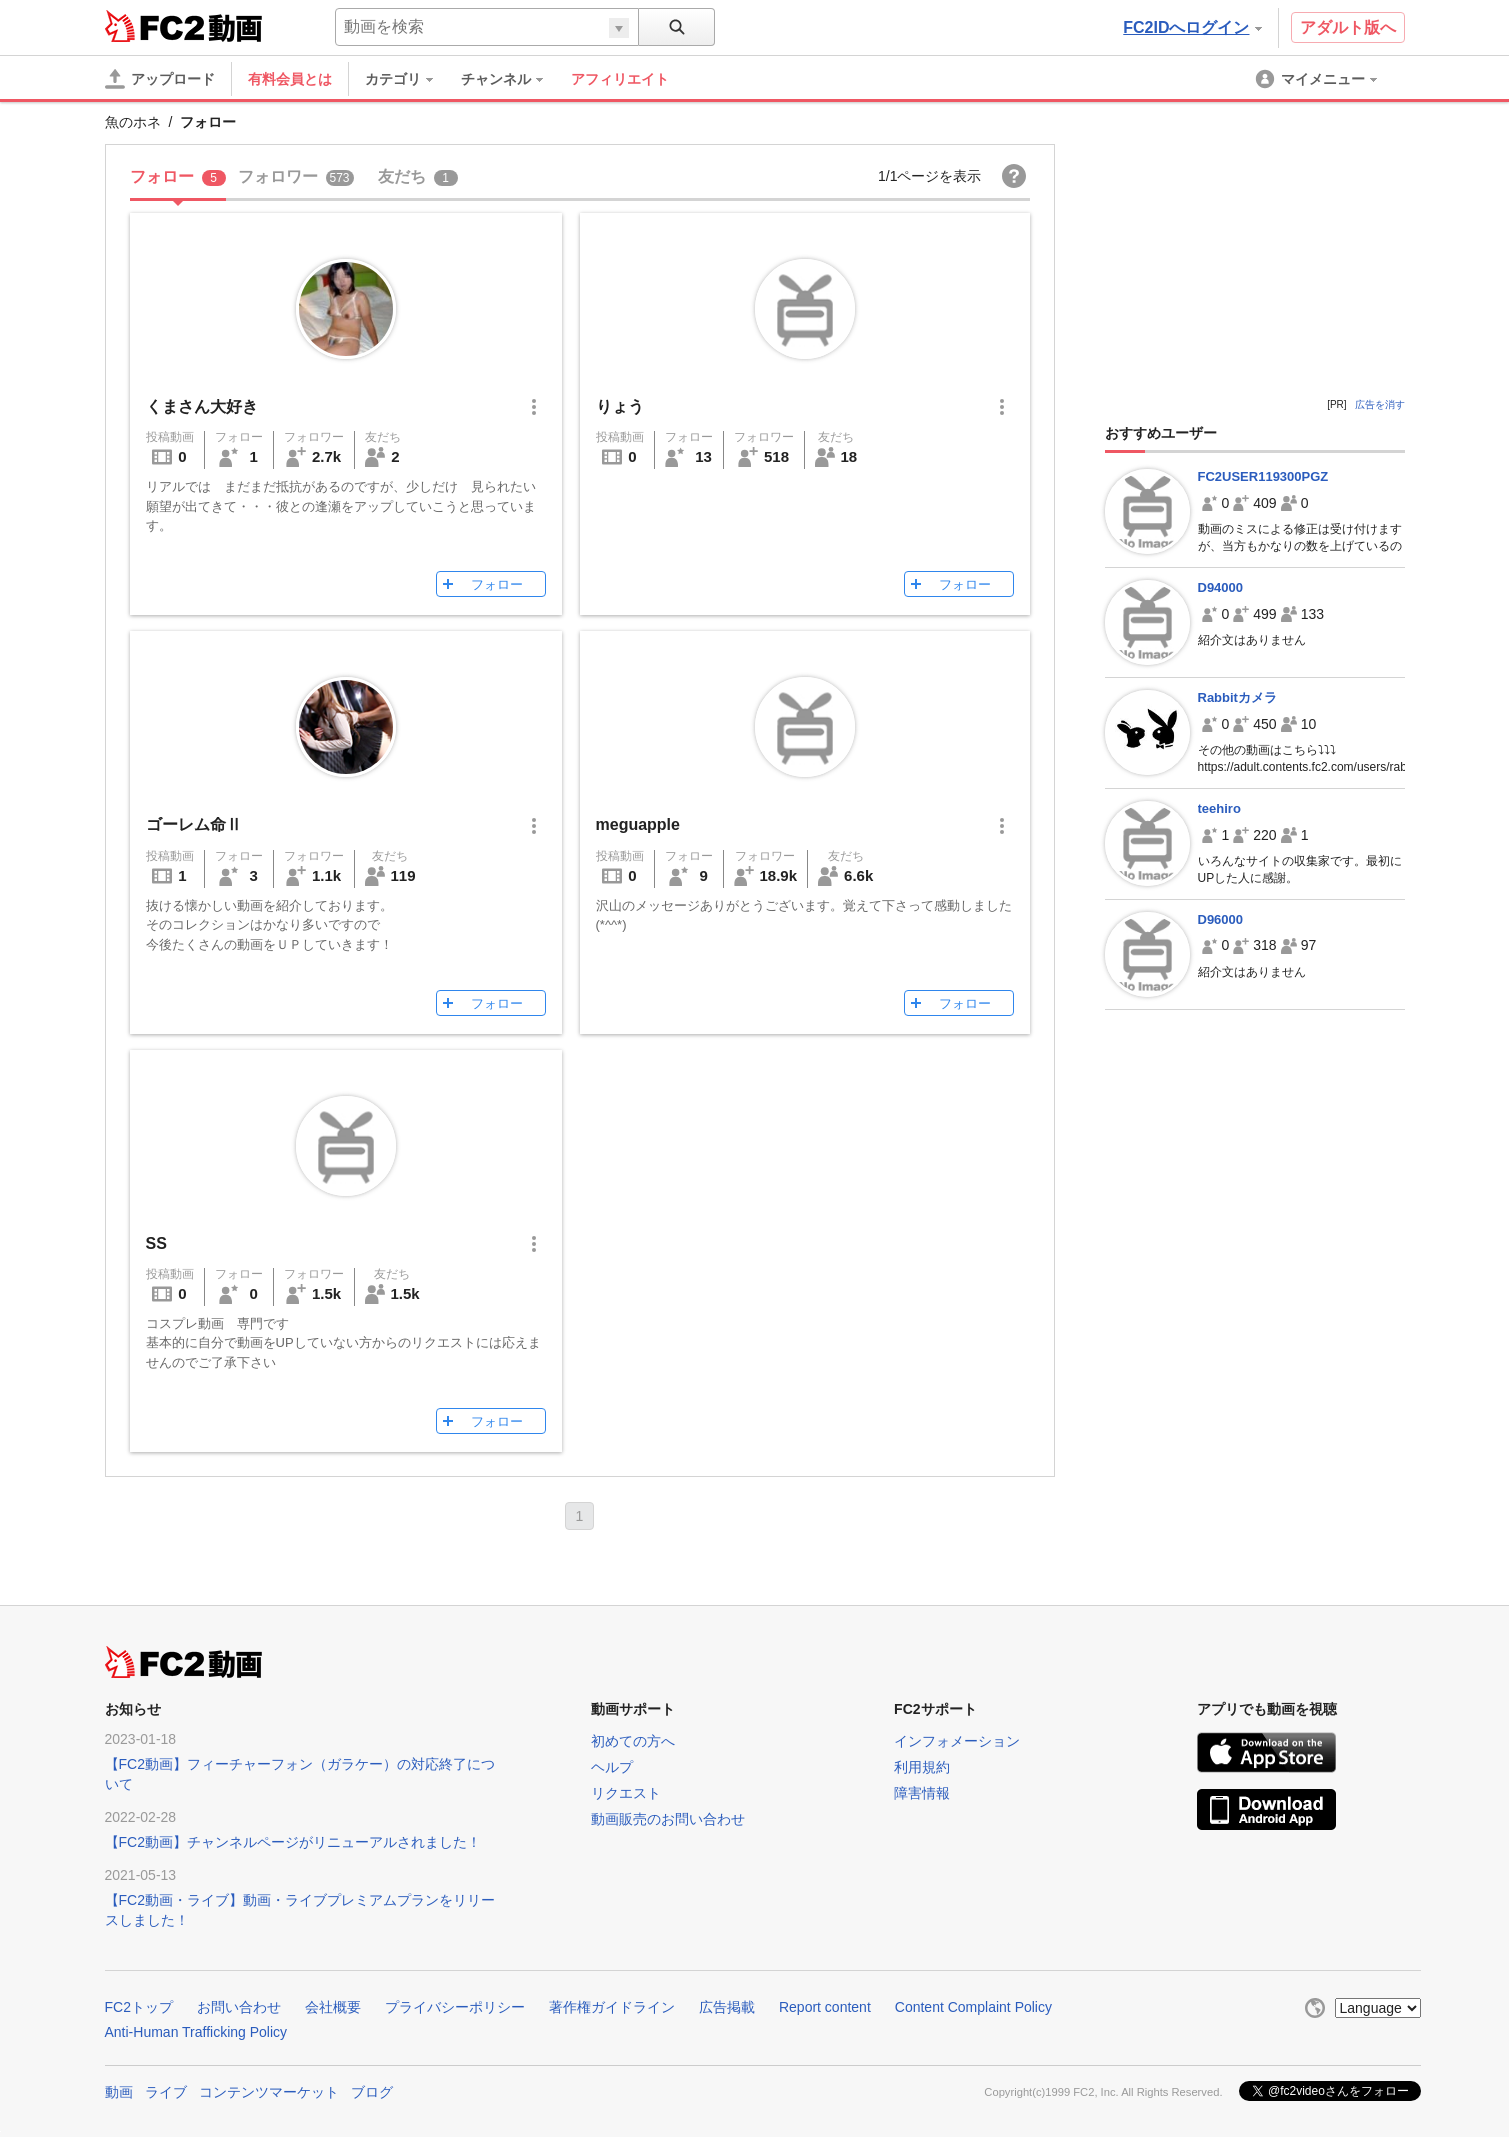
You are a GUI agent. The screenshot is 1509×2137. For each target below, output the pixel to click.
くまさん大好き (202, 406)
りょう (620, 406)
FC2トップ (139, 2007)
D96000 (1221, 919)
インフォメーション (957, 1741)
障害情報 (922, 1793)
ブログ (372, 2092)
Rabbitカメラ (1237, 697)
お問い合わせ (239, 2007)
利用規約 (922, 1767)
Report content (825, 2007)
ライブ (166, 2092)
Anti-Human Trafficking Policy (196, 2032)
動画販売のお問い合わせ (668, 1819)
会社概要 (333, 2007)
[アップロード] (160, 79)
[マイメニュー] (1318, 79)
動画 (119, 2092)
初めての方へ (633, 1741)
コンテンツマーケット (269, 2092)
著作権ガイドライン (612, 2007)
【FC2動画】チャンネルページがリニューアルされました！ (293, 1842)
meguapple (638, 824)
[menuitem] (409, 79)
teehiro (1219, 808)
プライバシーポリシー (455, 2007)
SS (156, 1243)
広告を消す (1380, 404)
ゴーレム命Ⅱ (194, 824)
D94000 (1221, 587)
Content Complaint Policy (973, 2007)
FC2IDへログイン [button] (1192, 27)
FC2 (154, 26)
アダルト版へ (1348, 27)
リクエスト (626, 1793)
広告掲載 (727, 2007)
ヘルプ (612, 1767)
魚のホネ (133, 122)
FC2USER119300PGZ (1263, 476)
